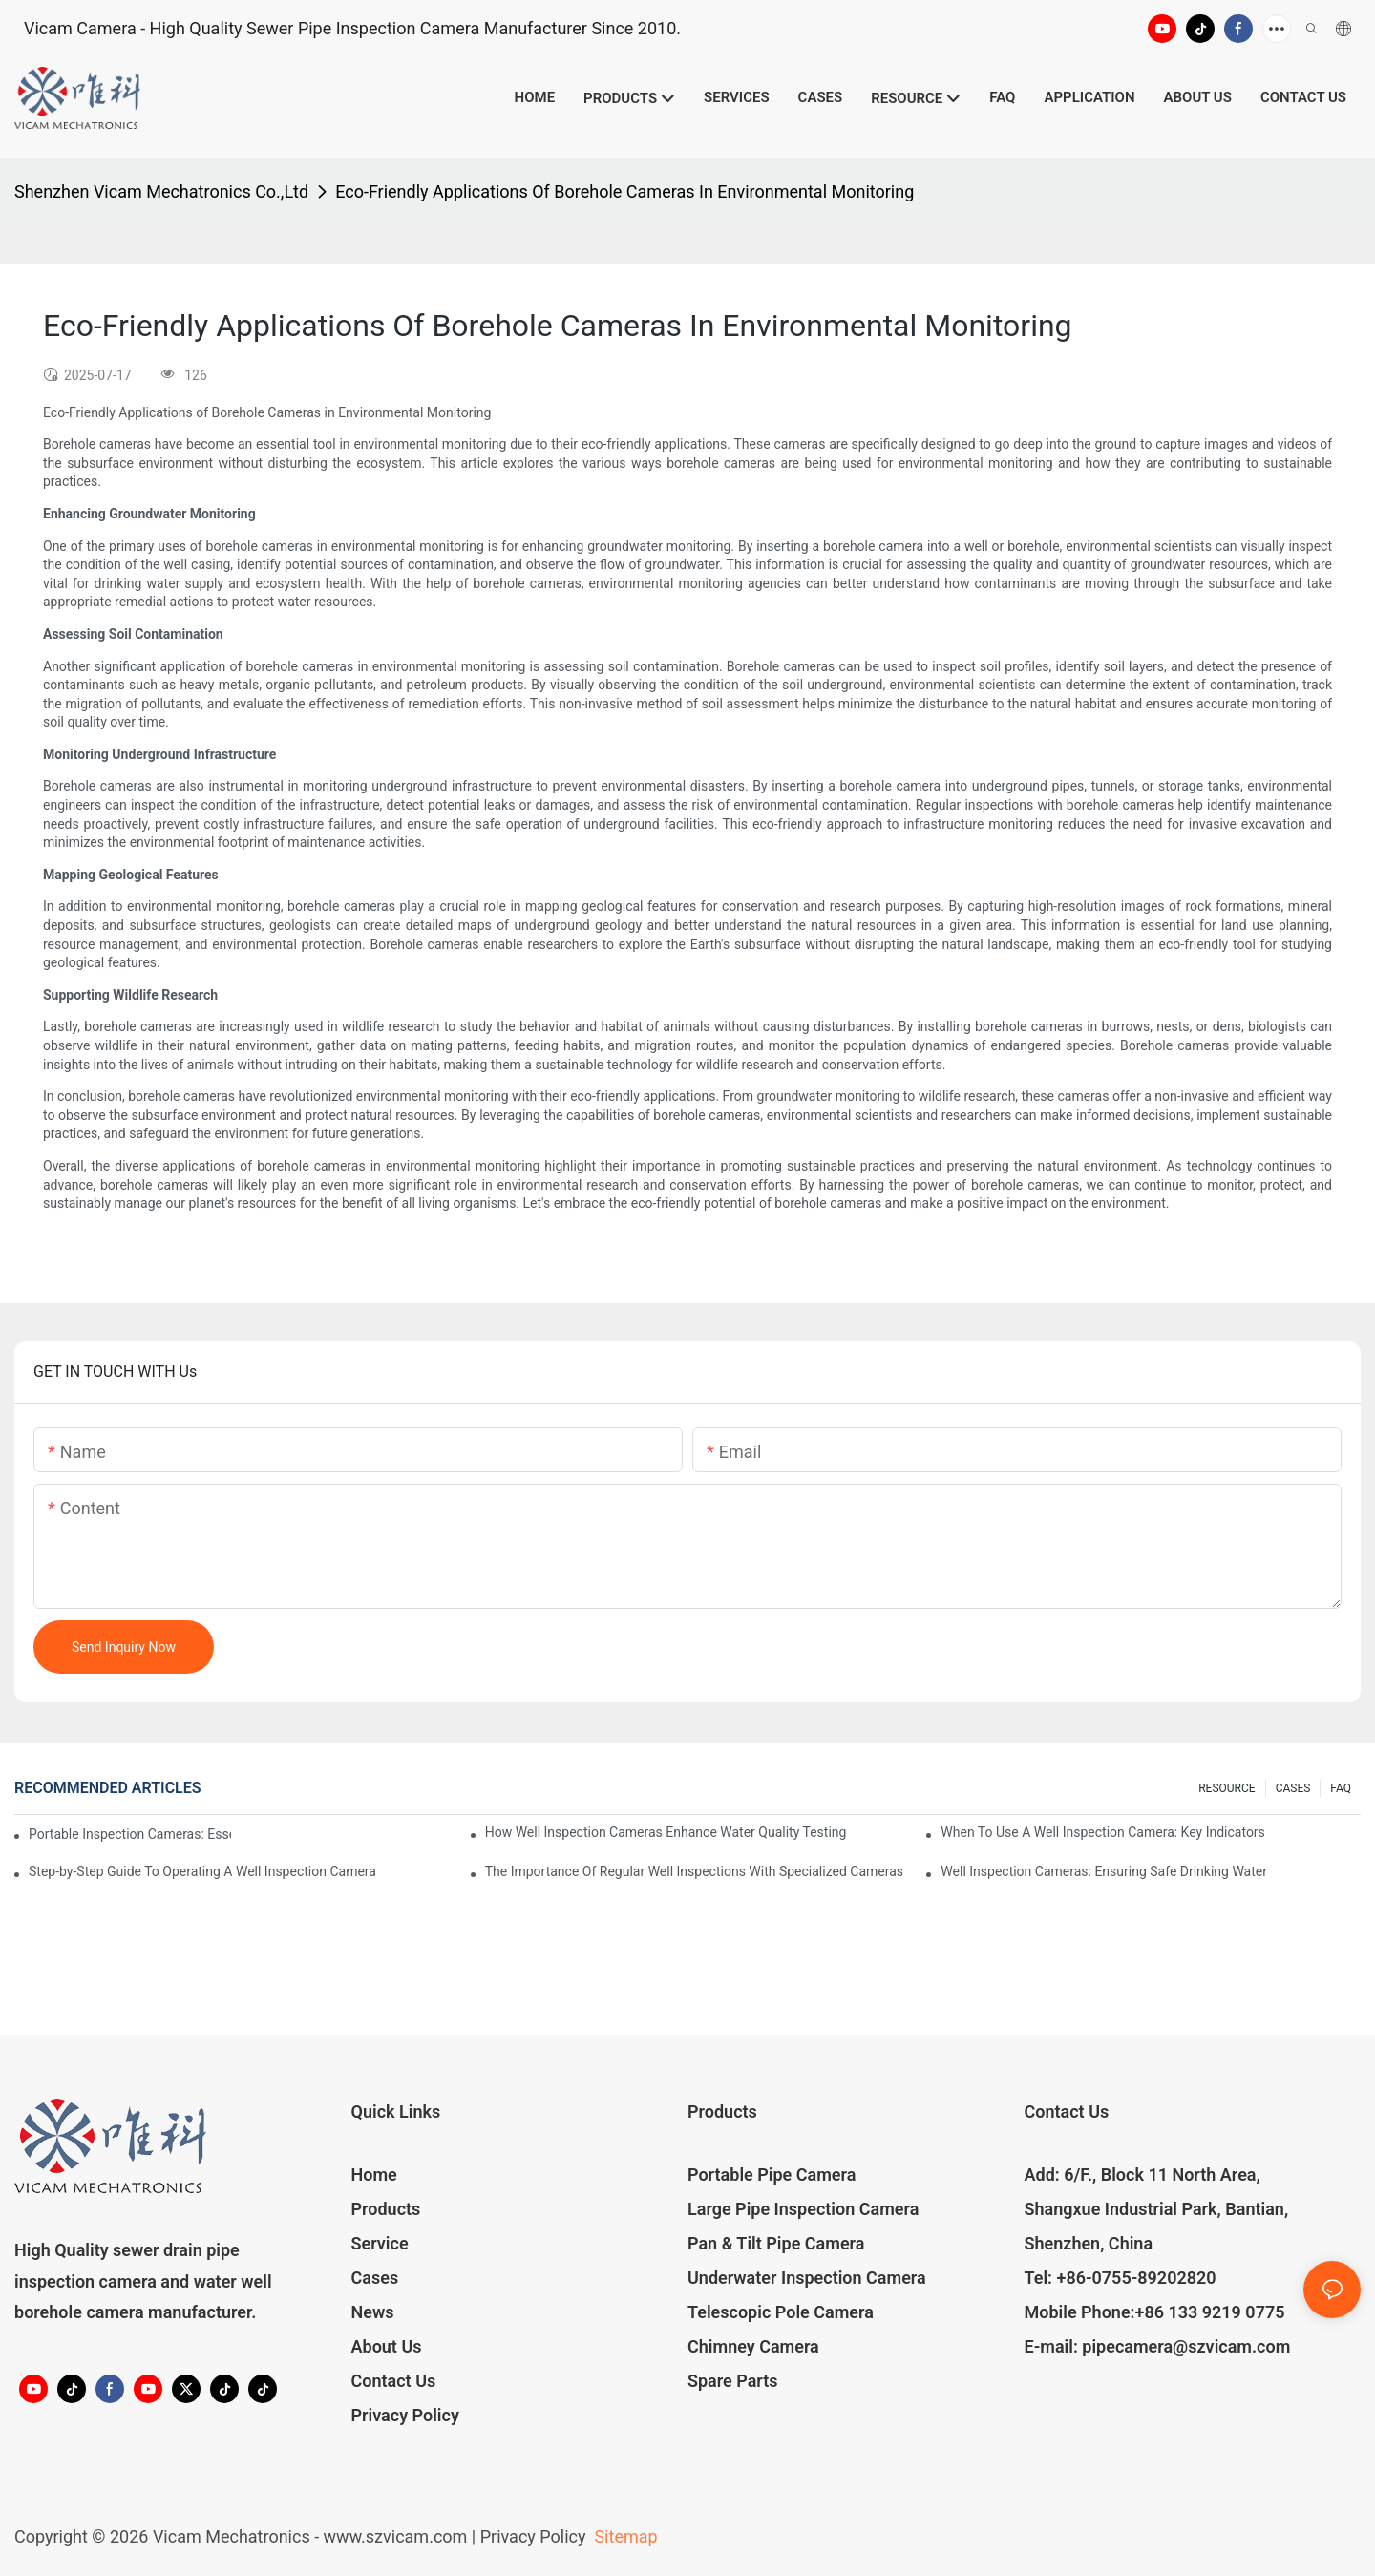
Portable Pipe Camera (772, 2174)
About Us (386, 2346)
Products (386, 2209)
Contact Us (393, 2381)
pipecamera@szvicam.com (1186, 2346)
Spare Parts (733, 2381)
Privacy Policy (405, 2415)
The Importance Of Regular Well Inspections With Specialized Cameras (694, 1871)
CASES (1293, 1788)
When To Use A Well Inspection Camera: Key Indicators (1103, 1832)
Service (380, 2243)
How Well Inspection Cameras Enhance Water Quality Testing (666, 1832)
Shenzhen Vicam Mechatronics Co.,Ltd (161, 191)
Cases (375, 2278)
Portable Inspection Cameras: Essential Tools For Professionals (130, 1834)
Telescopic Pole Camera (781, 2312)
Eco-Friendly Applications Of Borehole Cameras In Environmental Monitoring (624, 191)
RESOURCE (1226, 1788)
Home (374, 2174)
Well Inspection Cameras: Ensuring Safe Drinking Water (1104, 1871)
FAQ (1340, 1788)
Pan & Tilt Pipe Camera (776, 2243)
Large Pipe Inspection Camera (803, 2209)
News (372, 2312)
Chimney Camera (753, 2346)
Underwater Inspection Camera (807, 2278)
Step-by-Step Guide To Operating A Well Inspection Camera (202, 1871)
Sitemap (624, 2536)
